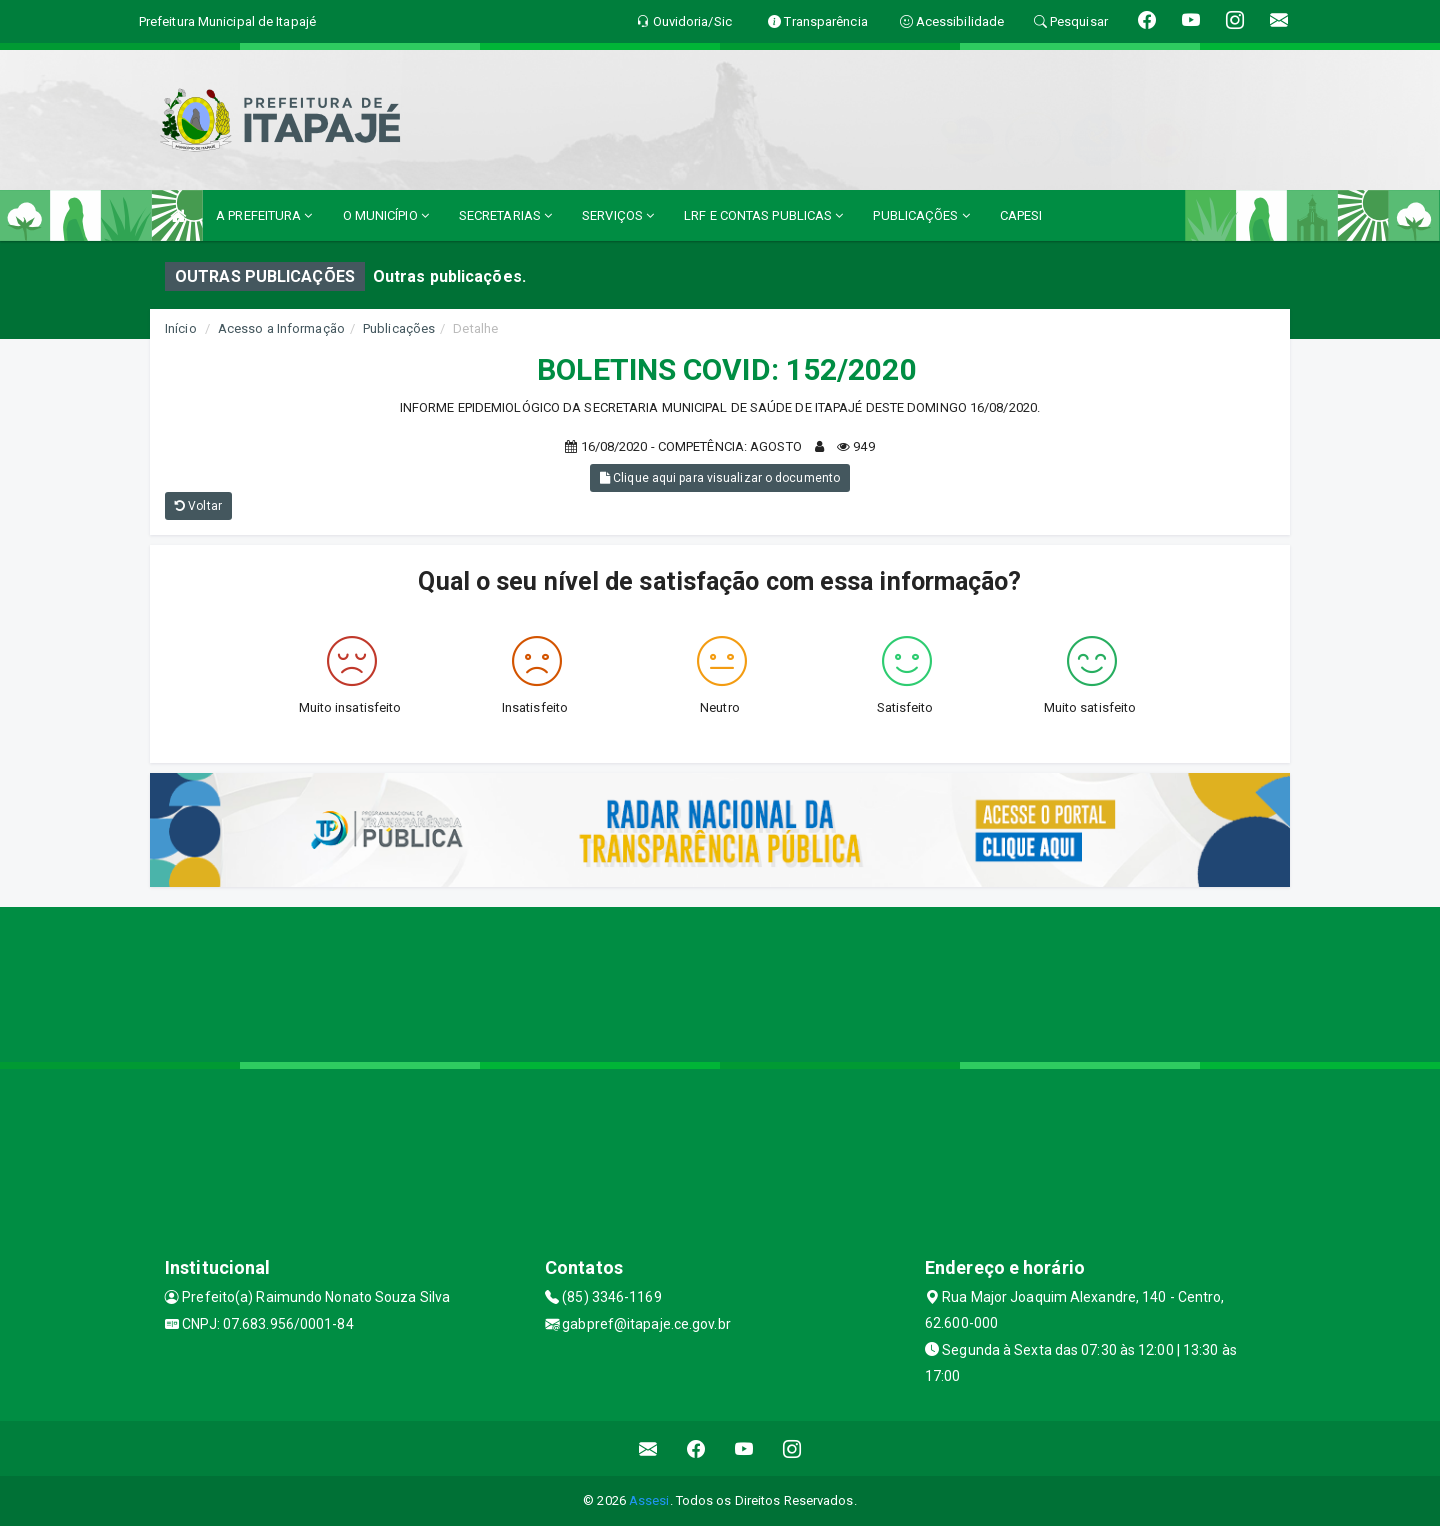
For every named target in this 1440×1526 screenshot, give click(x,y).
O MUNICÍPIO (386, 215)
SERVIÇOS (618, 215)
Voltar (198, 506)
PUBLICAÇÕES (921, 215)
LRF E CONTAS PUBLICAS (763, 215)
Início (181, 328)
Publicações (399, 328)
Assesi (649, 1500)
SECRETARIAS (505, 215)
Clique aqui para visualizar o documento (720, 478)
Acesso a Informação (281, 328)
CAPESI (1021, 215)
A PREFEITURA (264, 215)
